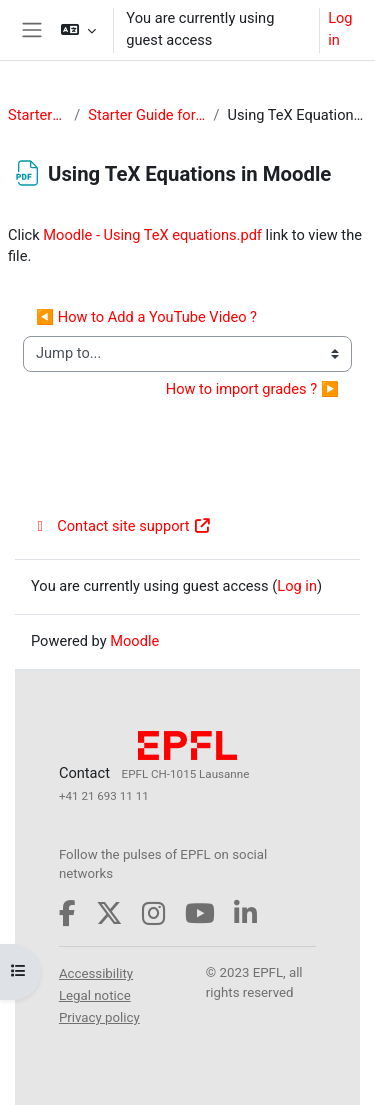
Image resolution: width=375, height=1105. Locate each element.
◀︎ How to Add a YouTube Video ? (146, 317)
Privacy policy (99, 1017)
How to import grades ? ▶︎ (252, 389)
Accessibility (96, 973)
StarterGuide (37, 115)
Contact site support (121, 526)
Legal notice (95, 995)
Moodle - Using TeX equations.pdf (152, 235)
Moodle (134, 641)
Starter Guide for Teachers (146, 115)
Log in (340, 29)
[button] (78, 30)
